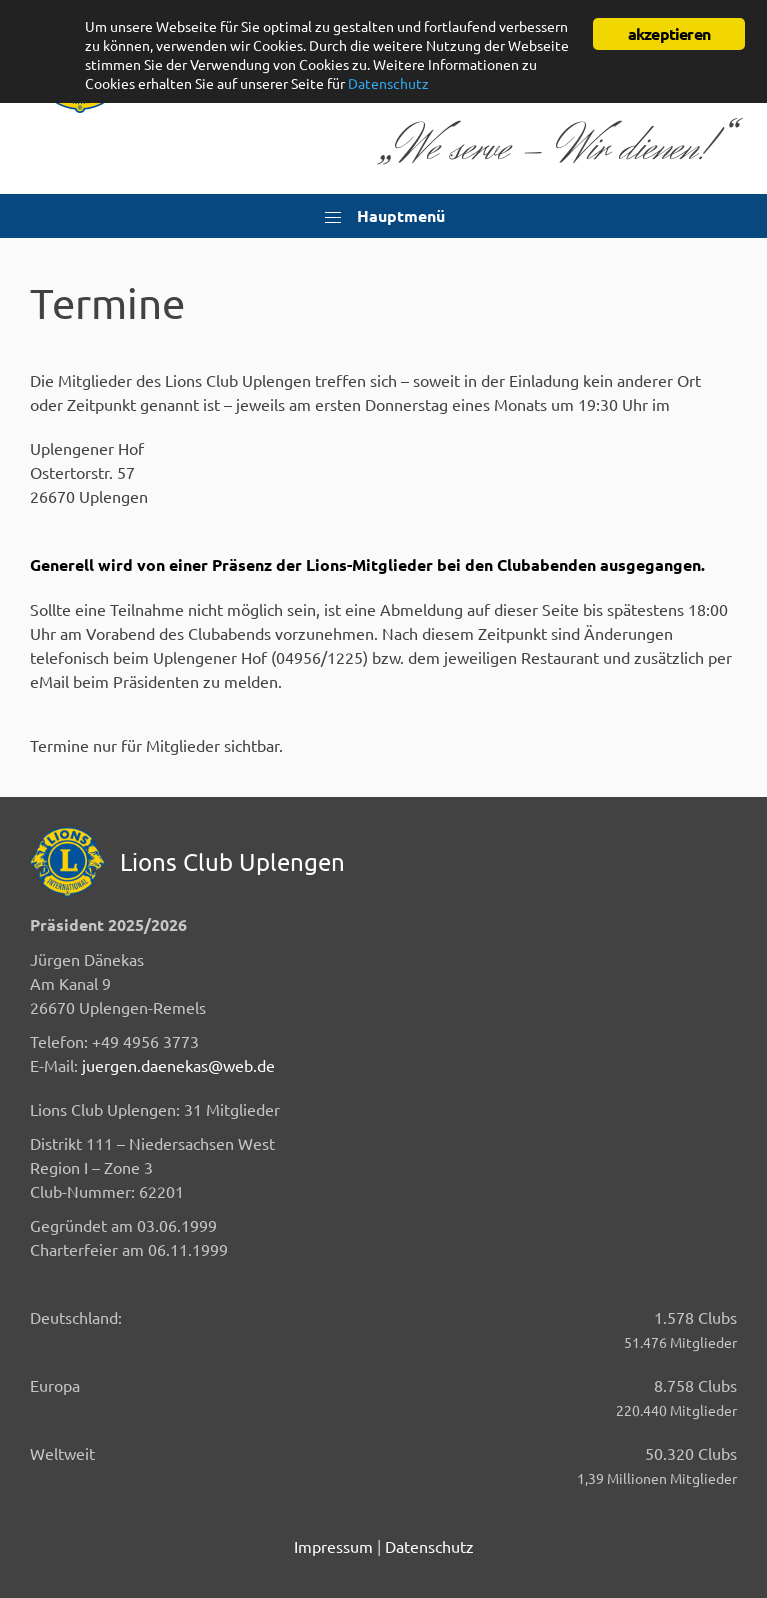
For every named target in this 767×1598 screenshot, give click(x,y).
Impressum (333, 1546)
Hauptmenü (384, 216)
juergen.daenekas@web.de (178, 1065)
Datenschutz (429, 1546)
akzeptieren (669, 33)
